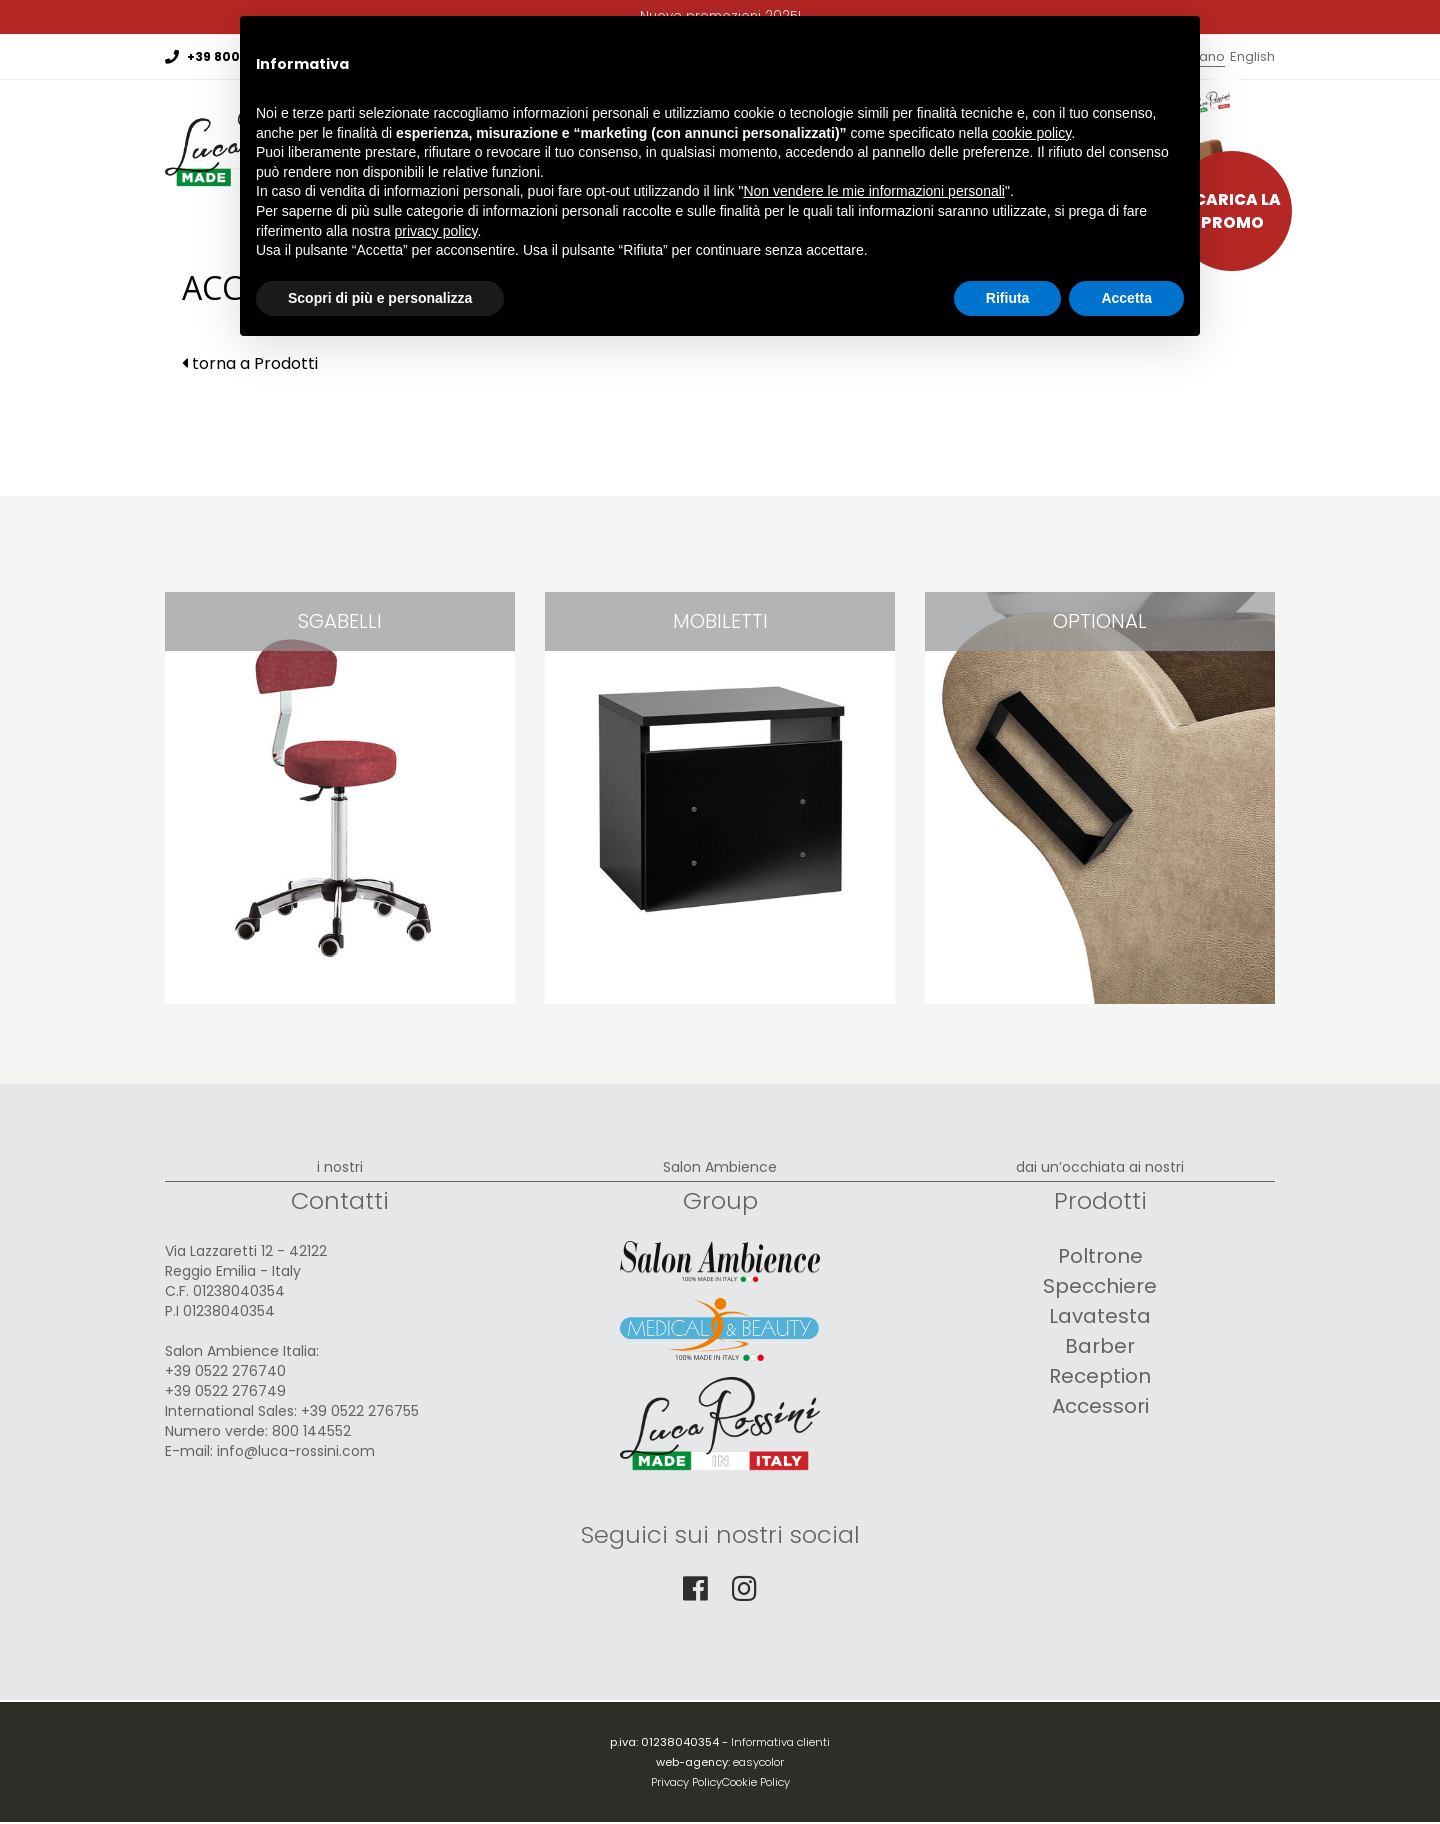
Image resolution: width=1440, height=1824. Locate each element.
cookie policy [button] (1031, 133)
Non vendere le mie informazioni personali (873, 191)
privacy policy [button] (436, 231)
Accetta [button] (1126, 298)
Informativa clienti (780, 1742)
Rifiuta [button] (1008, 298)
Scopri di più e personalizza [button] (380, 298)
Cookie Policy (756, 1782)
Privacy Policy (686, 1782)
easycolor (758, 1762)
